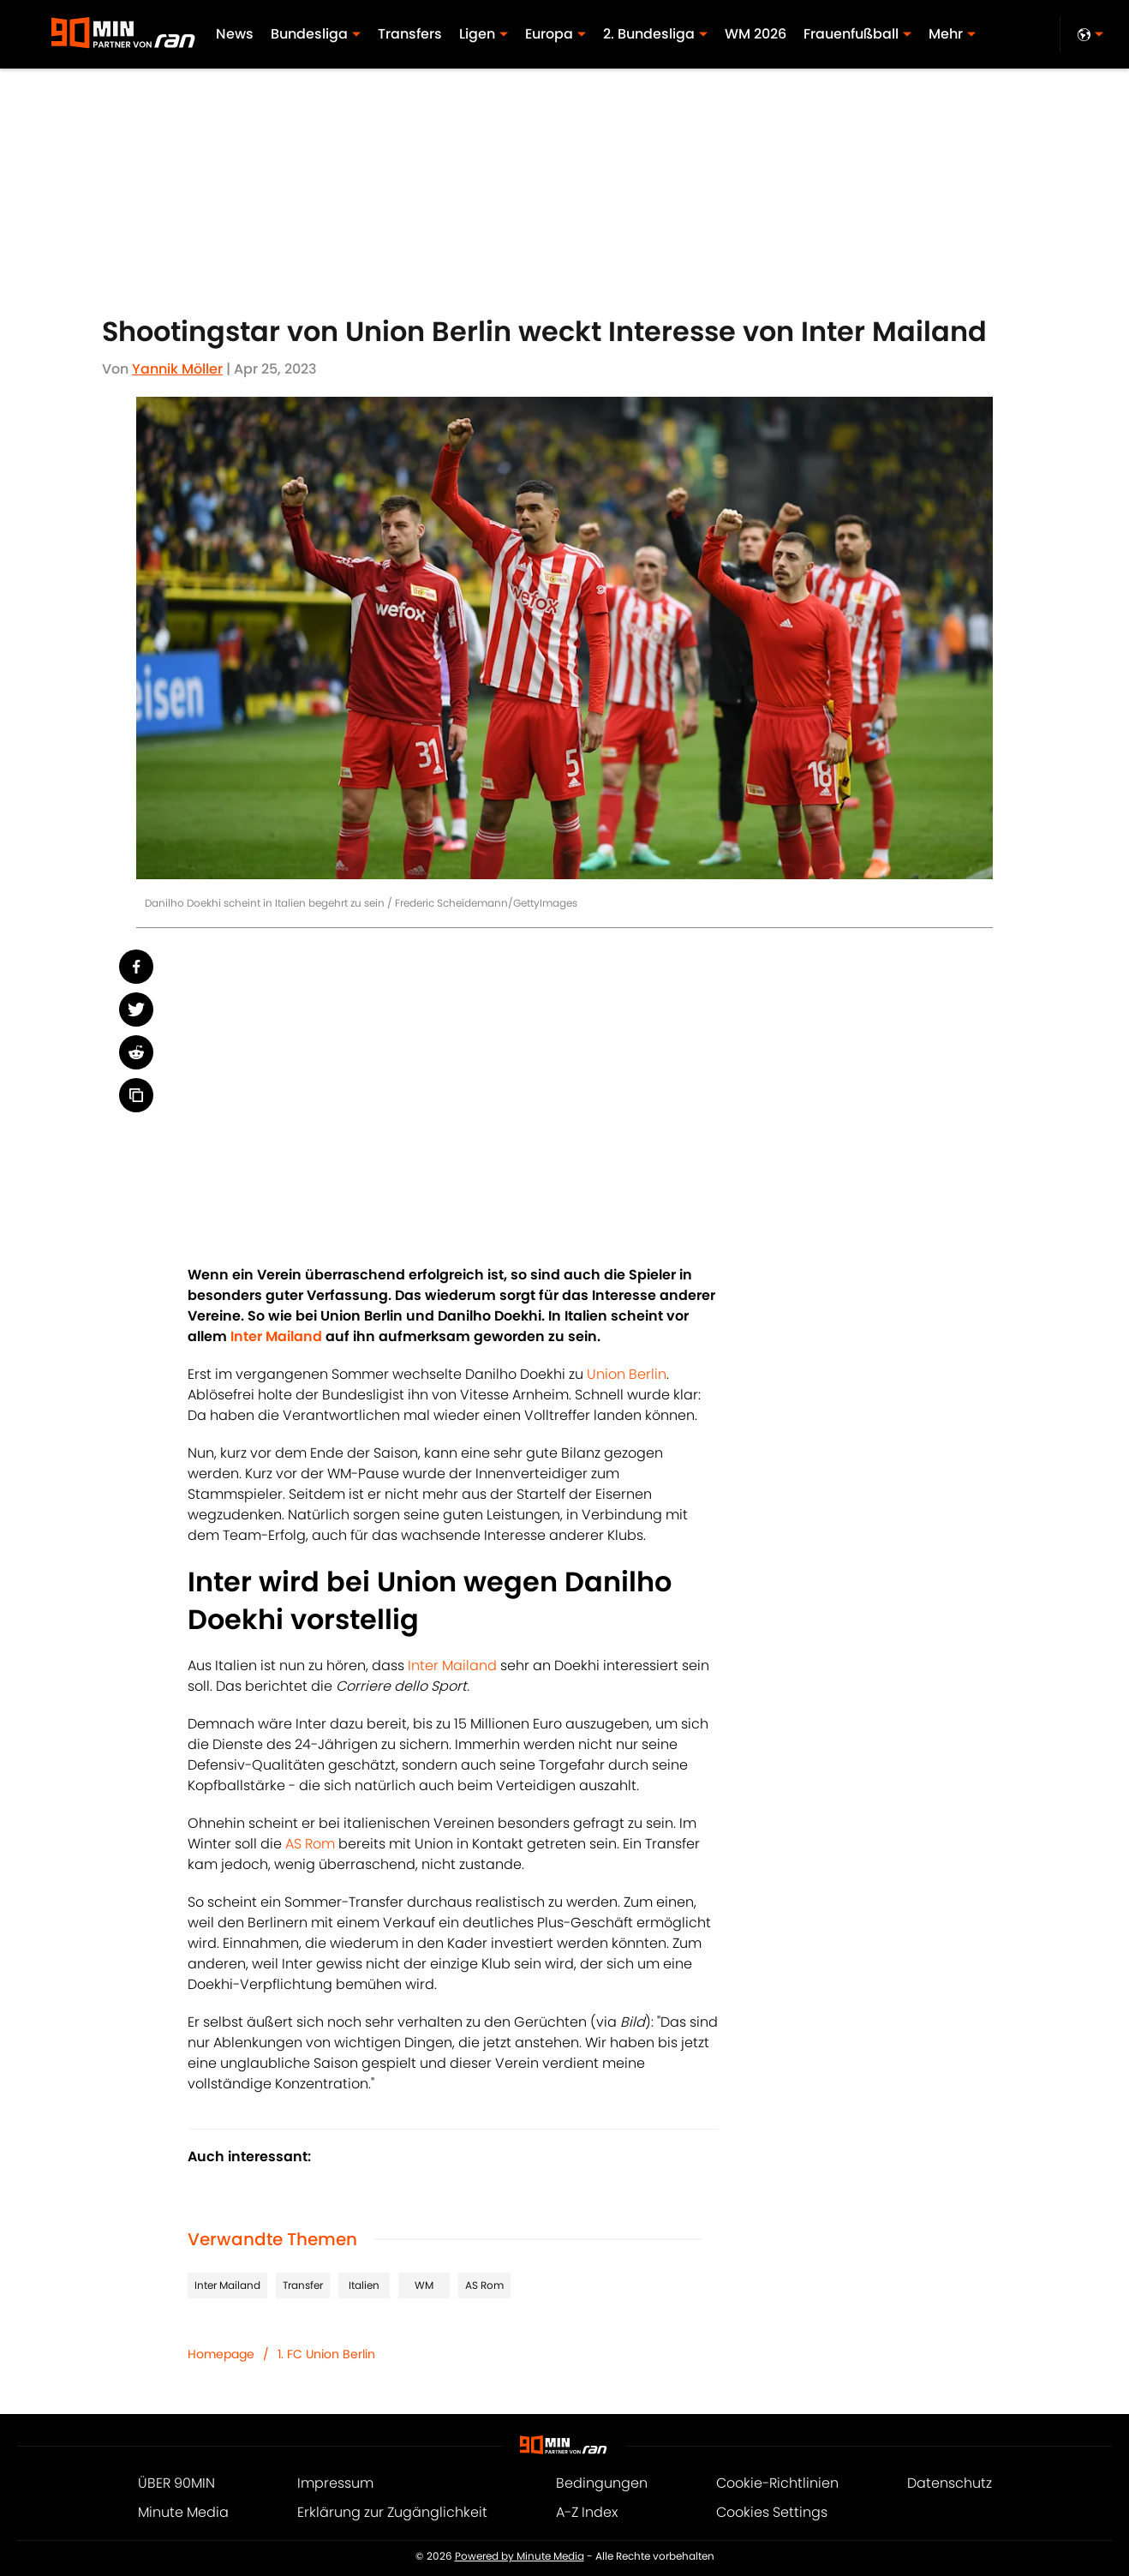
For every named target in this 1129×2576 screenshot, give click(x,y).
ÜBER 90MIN (176, 2483)
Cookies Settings (771, 2512)
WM (424, 2285)
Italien (364, 2285)
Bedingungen (602, 2483)
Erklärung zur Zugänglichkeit (392, 2512)
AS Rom (310, 1844)
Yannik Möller (177, 369)
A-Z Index (587, 2512)
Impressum (335, 2483)
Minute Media (183, 2512)
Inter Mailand (452, 1665)
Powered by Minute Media (519, 2556)
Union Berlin (626, 1374)
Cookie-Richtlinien (777, 2483)
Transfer (303, 2285)
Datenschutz (949, 2483)
